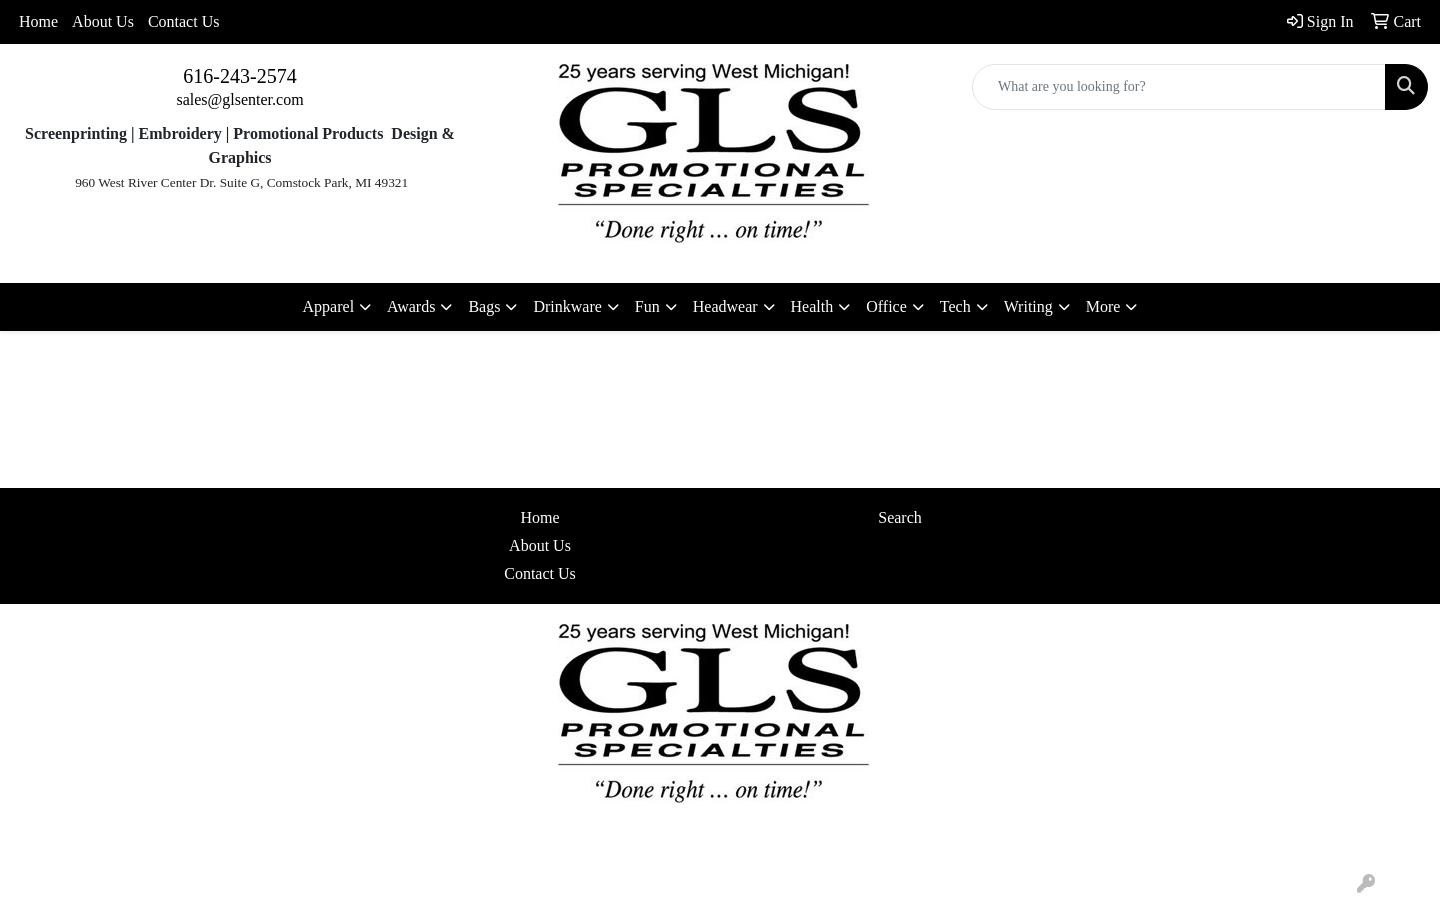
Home (38, 21)
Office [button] (886, 306)
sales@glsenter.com (239, 99)
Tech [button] (955, 306)
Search (900, 517)
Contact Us (184, 21)
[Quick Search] (1179, 87)
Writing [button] (1028, 306)
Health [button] (812, 306)
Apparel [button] (329, 306)
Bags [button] (484, 306)
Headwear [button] (725, 306)
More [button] (1103, 306)
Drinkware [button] (567, 306)
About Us (103, 21)
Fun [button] (647, 306)
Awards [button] (411, 306)
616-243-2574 (239, 76)
